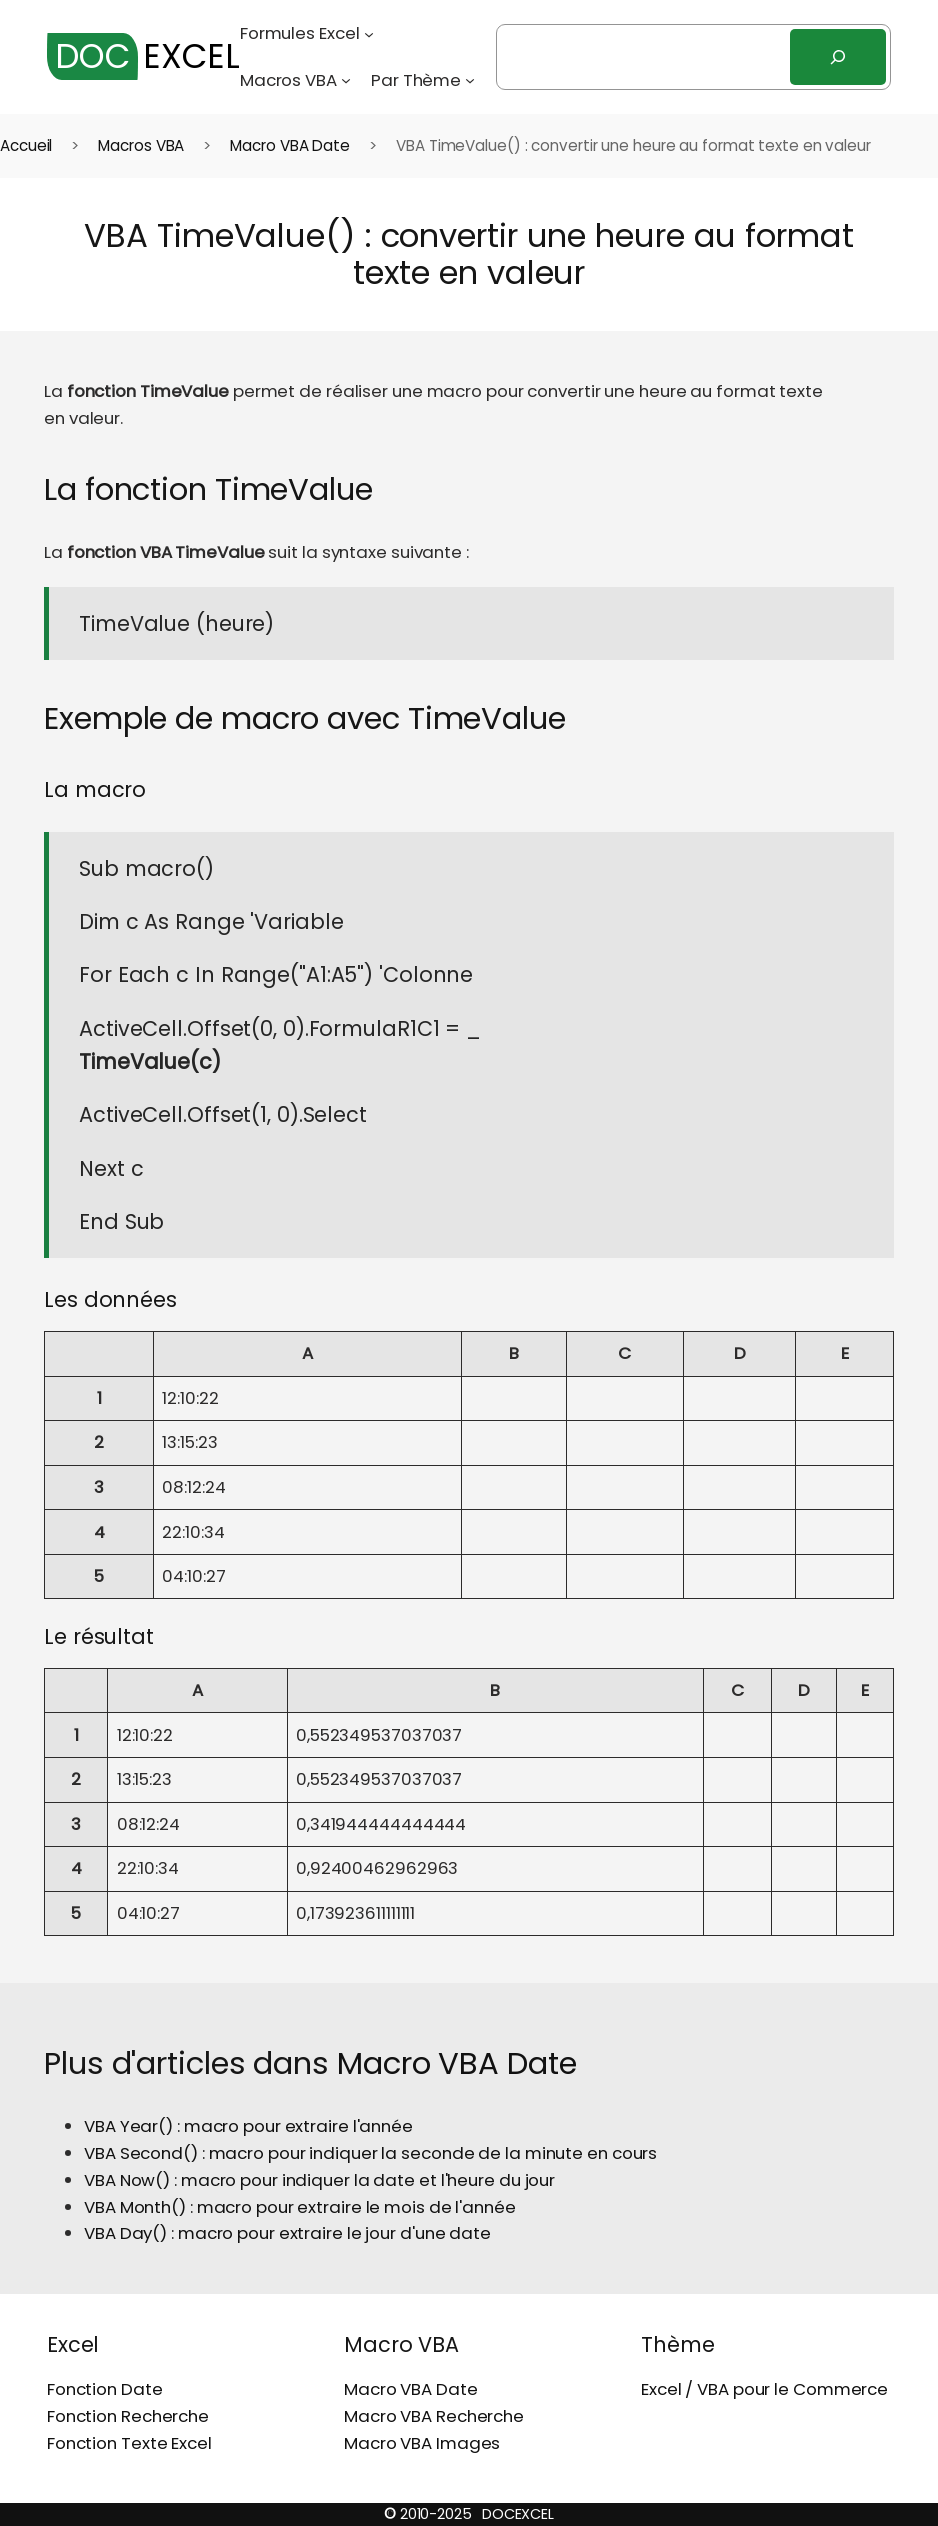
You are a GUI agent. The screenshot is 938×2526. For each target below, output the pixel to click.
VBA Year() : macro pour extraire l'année (248, 2126)
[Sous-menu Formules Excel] (369, 33)
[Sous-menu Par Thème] (470, 80)
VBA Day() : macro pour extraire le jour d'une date (287, 2233)
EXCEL (143, 56)
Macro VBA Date (290, 145)
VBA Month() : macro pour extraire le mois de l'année (300, 2207)
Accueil (26, 145)
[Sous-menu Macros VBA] (346, 80)
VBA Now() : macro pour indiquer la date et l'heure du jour (319, 2180)
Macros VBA (141, 145)
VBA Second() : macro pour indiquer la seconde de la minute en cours (370, 2153)
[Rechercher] (838, 57)
